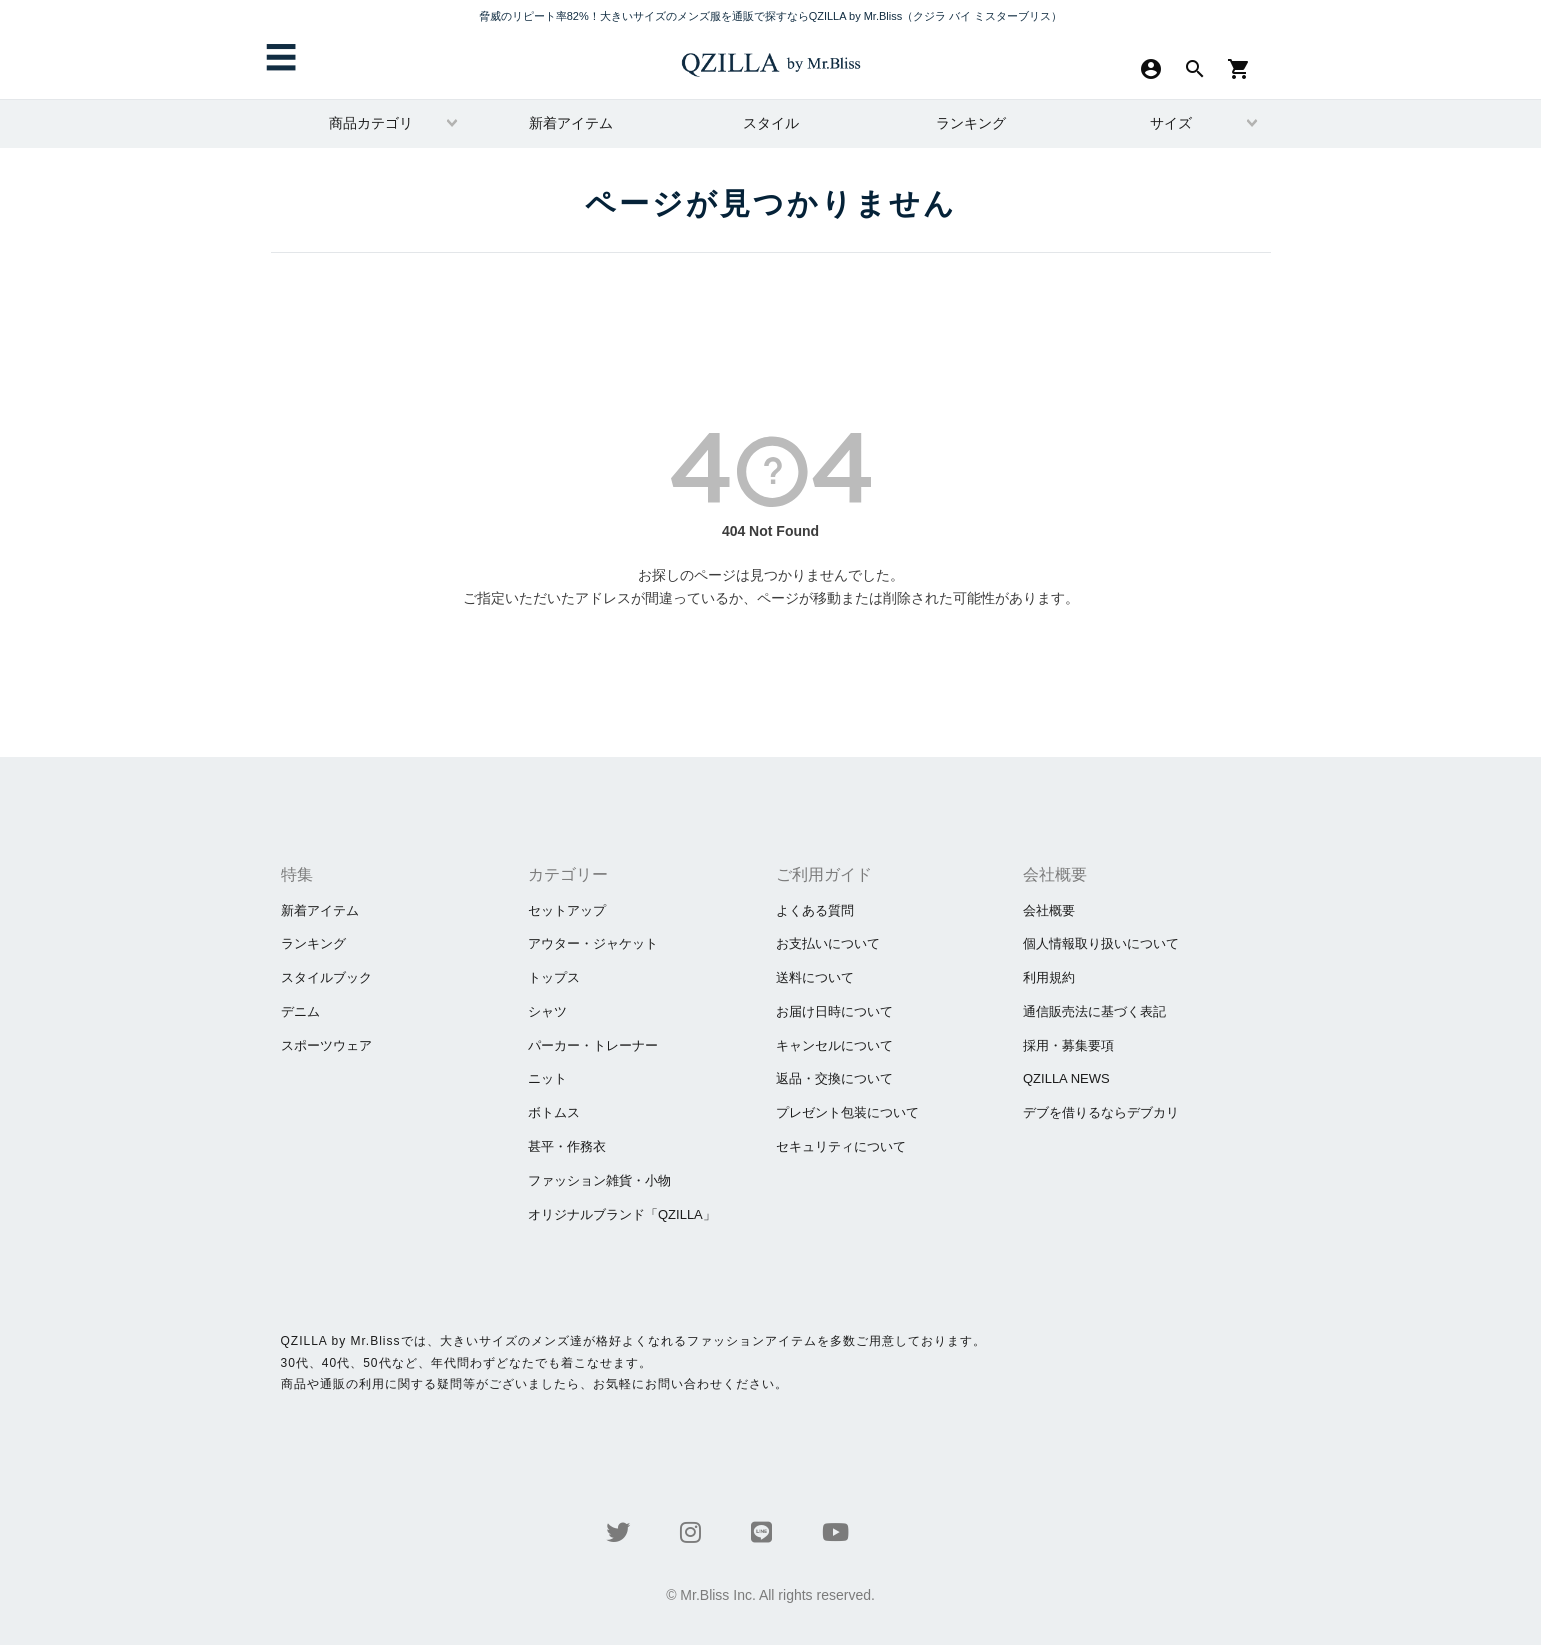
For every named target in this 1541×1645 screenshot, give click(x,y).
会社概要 (1049, 910)
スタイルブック (326, 977)
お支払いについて (828, 943)
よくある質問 (815, 910)
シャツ (547, 1011)
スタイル (771, 123)
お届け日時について (834, 1011)
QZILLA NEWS (1066, 1078)
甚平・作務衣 (567, 1146)
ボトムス (554, 1112)
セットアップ (567, 910)
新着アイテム (571, 123)
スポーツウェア (326, 1045)
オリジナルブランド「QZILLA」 (622, 1214)
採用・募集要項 (1068, 1045)
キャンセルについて (834, 1045)
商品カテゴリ (371, 123)
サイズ (1171, 123)
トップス (554, 977)
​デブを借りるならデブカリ (1101, 1112)
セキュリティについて (841, 1146)
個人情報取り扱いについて (1101, 943)
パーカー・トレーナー (593, 1045)
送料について (815, 977)
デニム (300, 1011)
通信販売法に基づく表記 (1094, 1011)
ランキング (971, 123)
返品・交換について (834, 1078)
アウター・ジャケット (593, 943)
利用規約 (1049, 977)
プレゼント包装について (847, 1112)
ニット (547, 1078)
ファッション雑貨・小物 (599, 1180)
